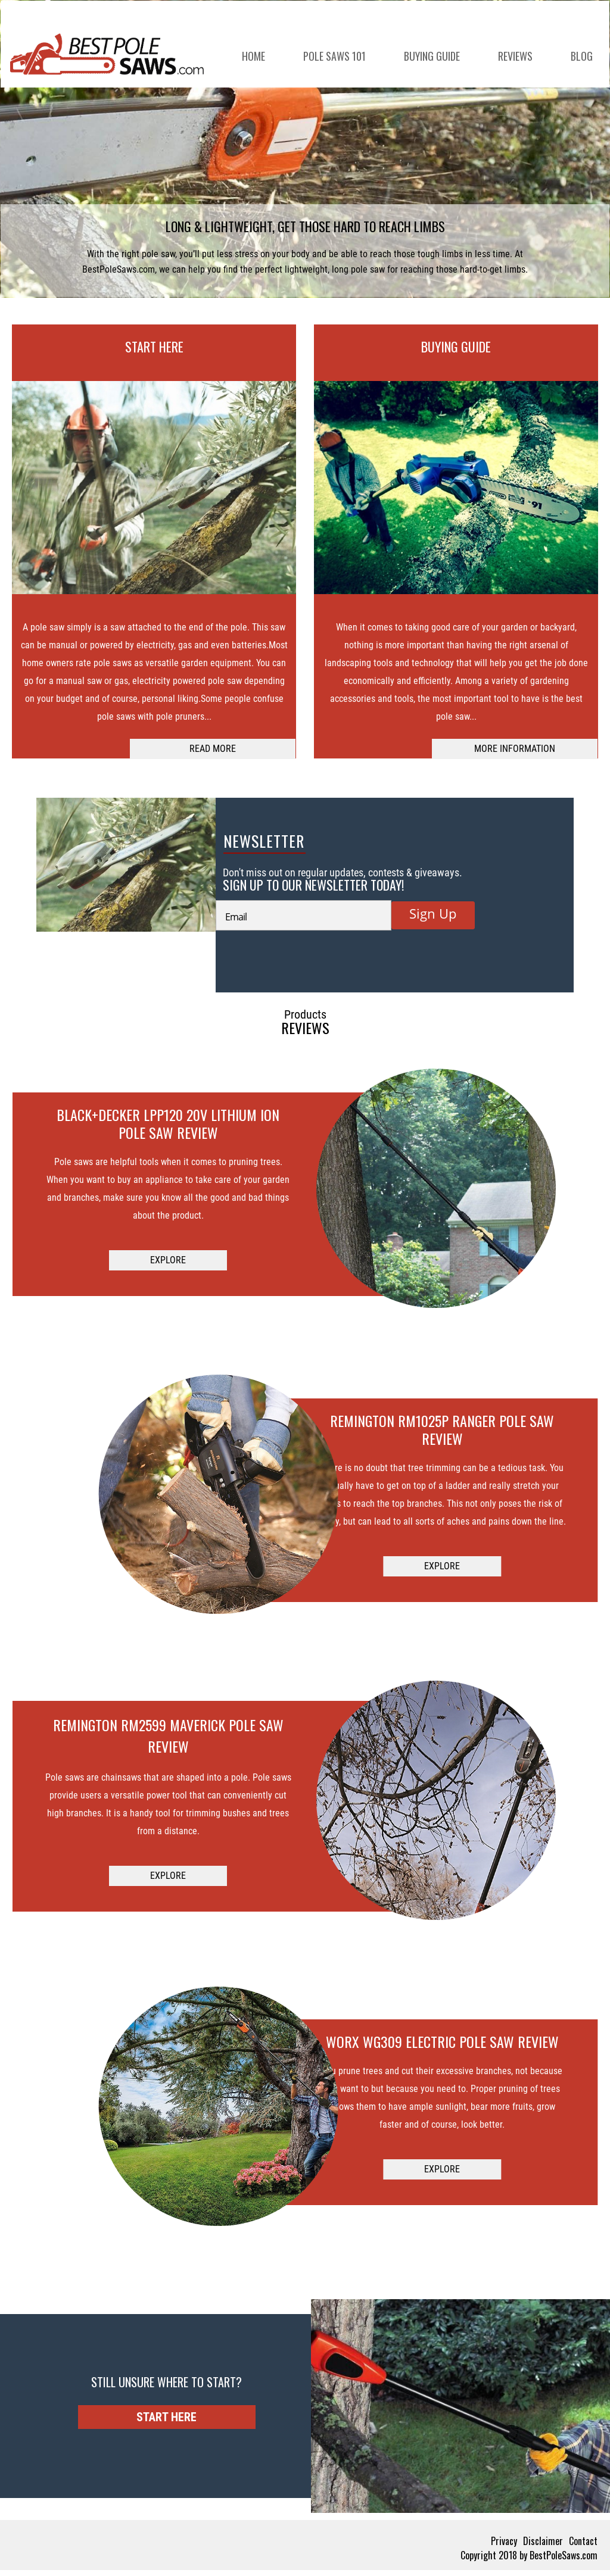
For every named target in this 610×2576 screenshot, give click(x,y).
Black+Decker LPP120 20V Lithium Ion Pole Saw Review (168, 1123)
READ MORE (212, 748)
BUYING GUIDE (456, 346)
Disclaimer (543, 2541)
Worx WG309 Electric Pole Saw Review (442, 2041)
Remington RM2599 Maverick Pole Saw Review (168, 1735)
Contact (583, 2541)
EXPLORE (168, 1260)
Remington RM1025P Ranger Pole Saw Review (442, 1429)
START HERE (154, 346)
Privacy (504, 2541)
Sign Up (432, 913)
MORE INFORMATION (514, 748)
